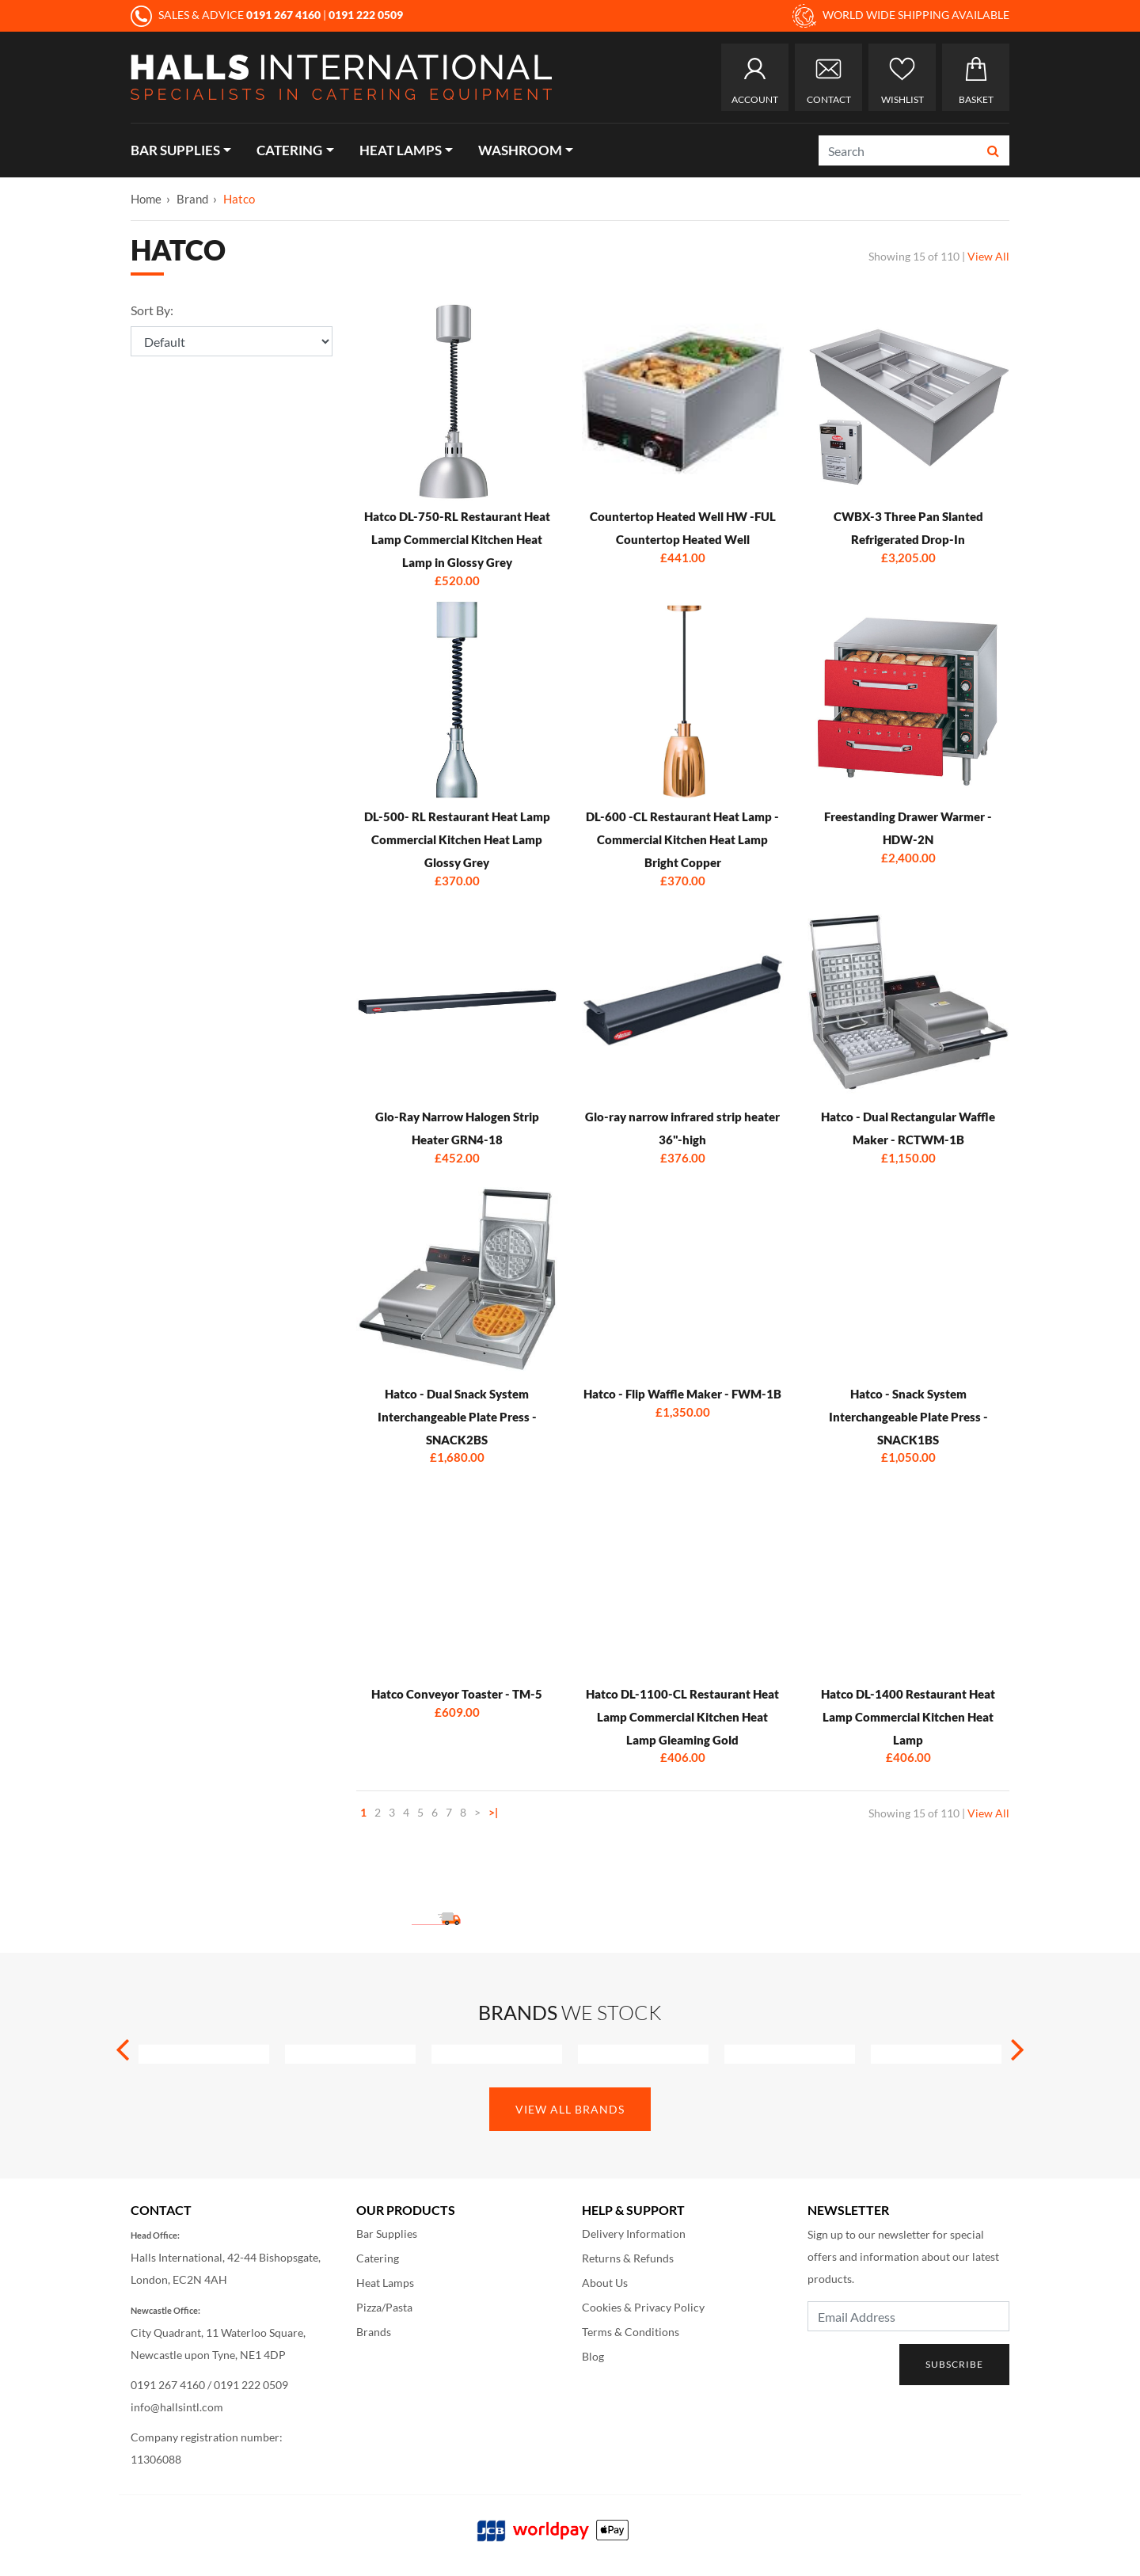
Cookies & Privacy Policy (643, 2307)
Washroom (520, 150)
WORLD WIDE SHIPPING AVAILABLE (900, 16)
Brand (192, 199)
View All (988, 256)
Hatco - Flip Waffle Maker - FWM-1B (682, 1394)
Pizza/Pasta (384, 2307)
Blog (593, 2356)
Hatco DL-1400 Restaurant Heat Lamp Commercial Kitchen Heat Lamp (908, 1717)
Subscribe (954, 2364)
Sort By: (152, 310)
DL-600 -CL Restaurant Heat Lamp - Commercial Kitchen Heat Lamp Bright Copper (682, 839)
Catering (289, 150)
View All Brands (570, 2109)
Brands (373, 2331)
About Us (605, 2282)
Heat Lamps (400, 150)
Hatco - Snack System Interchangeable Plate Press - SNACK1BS (908, 1417)
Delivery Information (634, 2233)
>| (493, 1812)
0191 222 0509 (251, 2384)
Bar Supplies (175, 150)
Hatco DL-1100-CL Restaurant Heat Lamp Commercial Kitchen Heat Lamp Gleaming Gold (682, 1717)
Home (146, 199)
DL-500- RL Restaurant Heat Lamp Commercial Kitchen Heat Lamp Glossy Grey (457, 839)
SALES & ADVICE (227, 14)
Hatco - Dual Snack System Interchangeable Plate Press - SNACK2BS (457, 1417)
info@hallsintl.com (177, 2407)
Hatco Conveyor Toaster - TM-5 (456, 1694)
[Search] (898, 150)
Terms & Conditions (630, 2331)
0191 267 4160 (168, 2384)
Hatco (239, 199)
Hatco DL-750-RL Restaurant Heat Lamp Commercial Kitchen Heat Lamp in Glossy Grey (457, 539)
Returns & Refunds (628, 2258)
